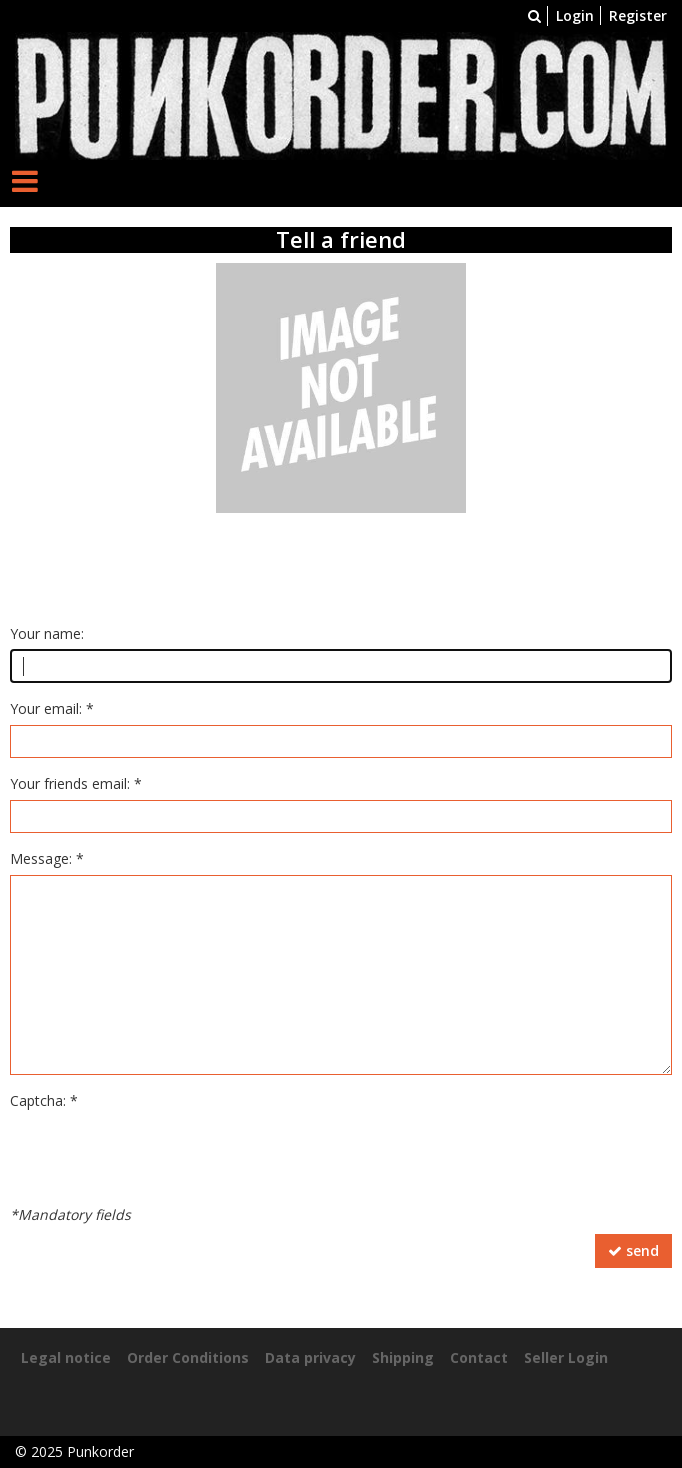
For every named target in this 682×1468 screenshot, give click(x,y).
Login (575, 15)
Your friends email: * (76, 783)
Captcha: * (44, 1100)
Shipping (403, 1357)
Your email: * (52, 708)
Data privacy (310, 1357)
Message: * (47, 858)
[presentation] (162, 1156)
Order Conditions (188, 1357)
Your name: (47, 633)
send (633, 1250)
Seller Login (566, 1357)
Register (638, 15)
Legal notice (66, 1357)
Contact (479, 1357)
